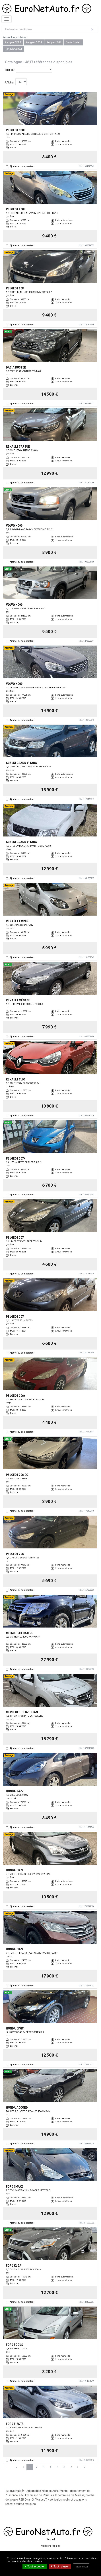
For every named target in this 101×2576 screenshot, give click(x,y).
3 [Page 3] (43, 2467)
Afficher (9, 82)
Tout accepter (34, 2566)
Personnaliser (81, 2566)
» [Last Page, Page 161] (84, 2467)
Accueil (50, 2539)
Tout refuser (59, 2566)
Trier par (10, 69)
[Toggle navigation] (6, 19)
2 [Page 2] (37, 2467)
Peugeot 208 (54, 42)
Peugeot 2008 (34, 42)
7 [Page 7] (71, 2467)
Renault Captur (13, 48)
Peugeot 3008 (13, 42)
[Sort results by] (34, 69)
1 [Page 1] (30, 2467)
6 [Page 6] (64, 2467)
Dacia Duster (73, 42)
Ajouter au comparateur (22, 166)
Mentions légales (50, 2545)
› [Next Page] (77, 2467)
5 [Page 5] (57, 2467)
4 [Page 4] (50, 2467)
